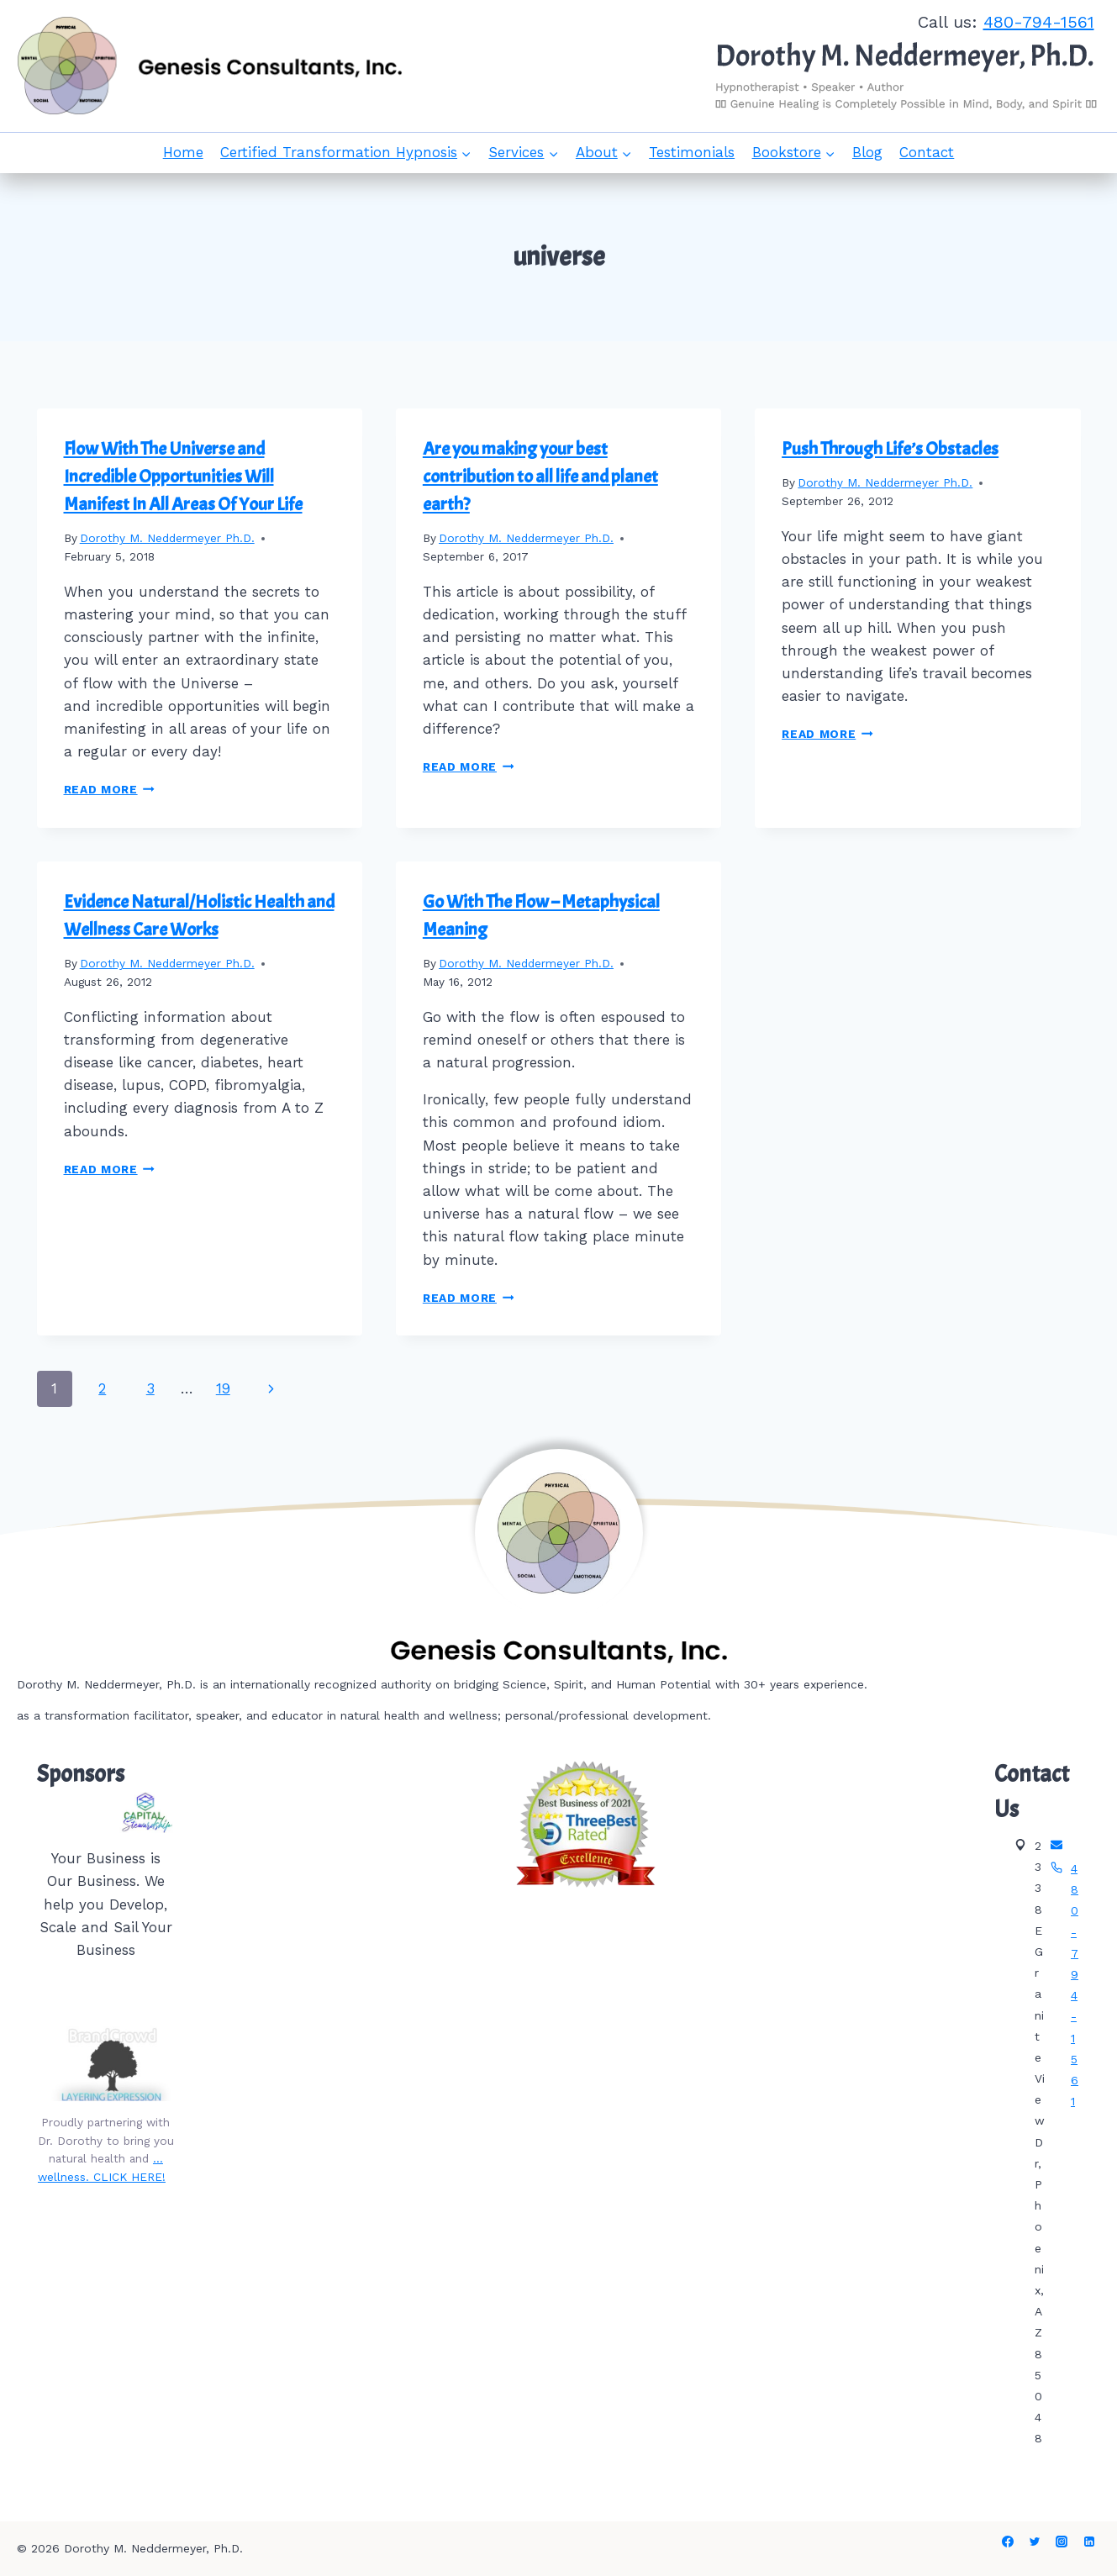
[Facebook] (1008, 2541)
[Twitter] (1034, 2541)
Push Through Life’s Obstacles (890, 449)
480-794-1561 (1038, 22)
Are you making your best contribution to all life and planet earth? (540, 476)
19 (223, 1388)
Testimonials (692, 152)
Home (183, 152)
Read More (109, 789)
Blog (867, 152)
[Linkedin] (1089, 2541)
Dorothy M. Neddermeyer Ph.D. (167, 538)
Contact (926, 152)
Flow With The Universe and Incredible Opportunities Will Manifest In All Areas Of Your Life (183, 476)
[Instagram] (1061, 2541)
